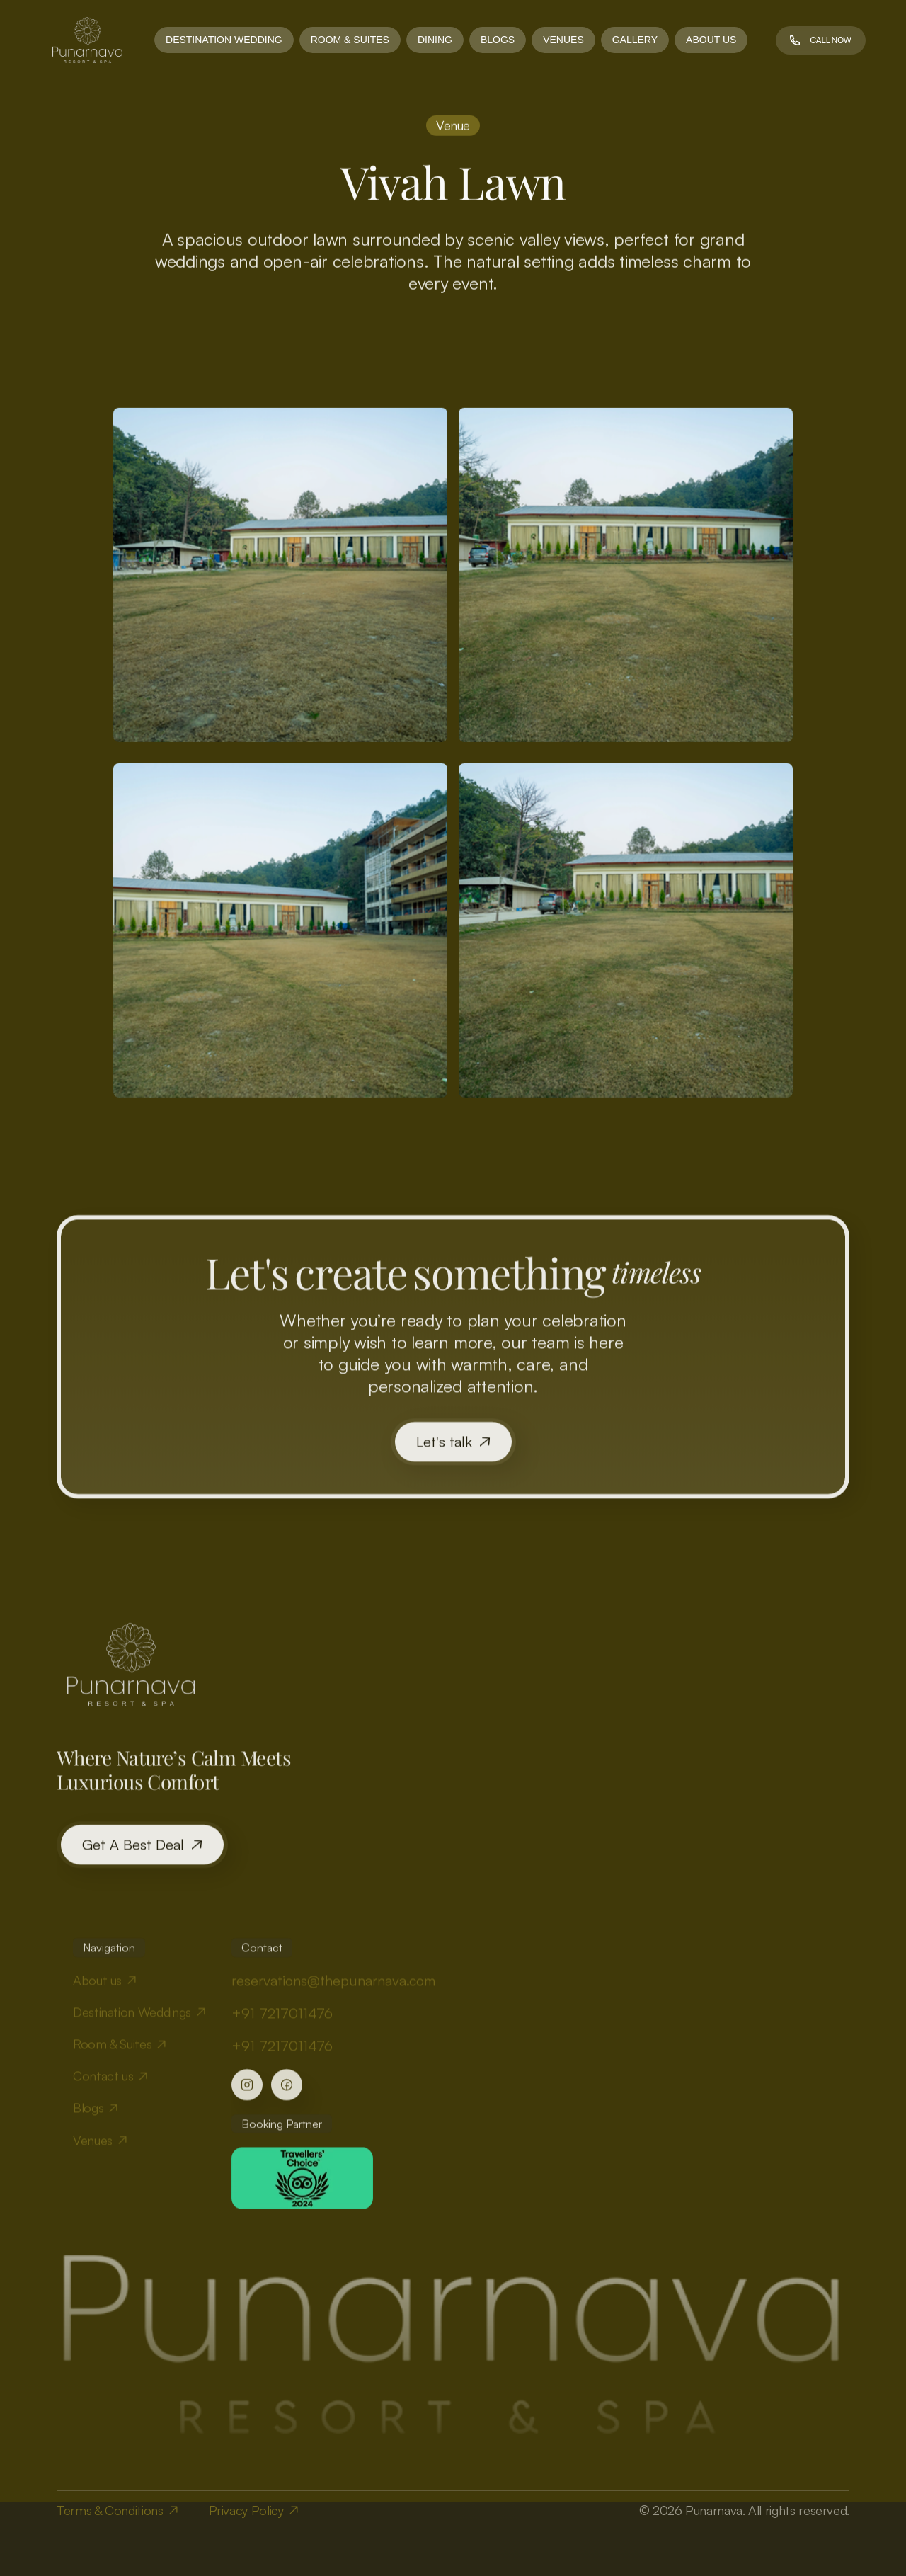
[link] (87, 40)
